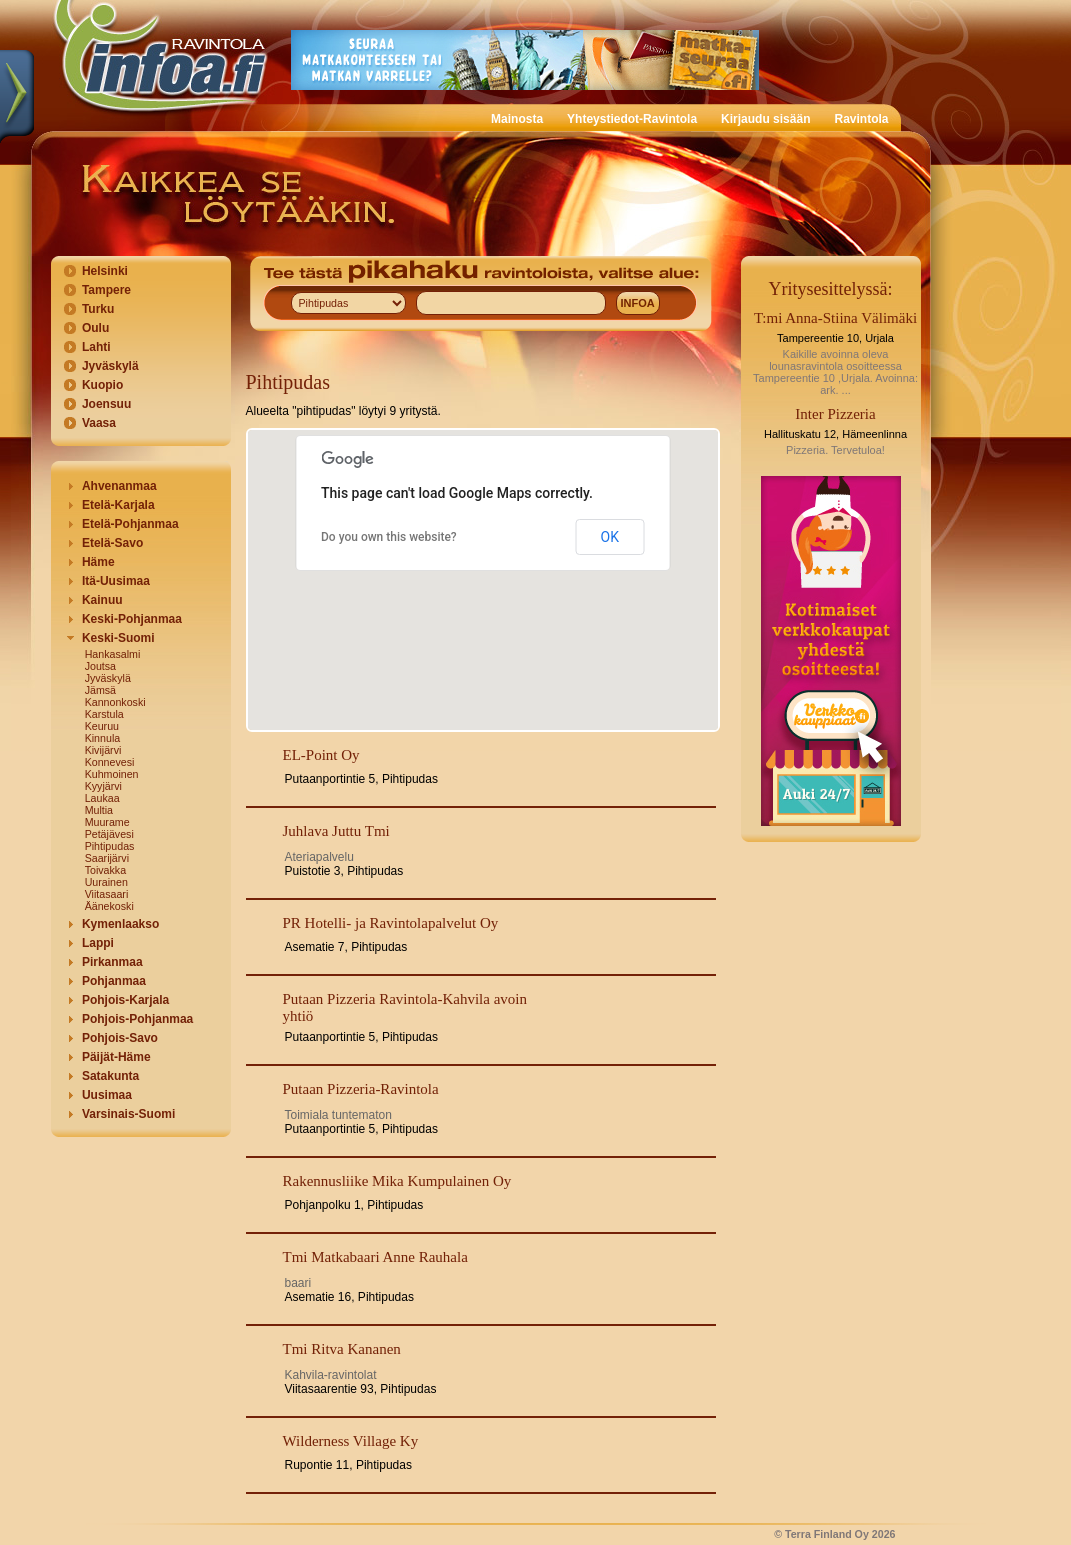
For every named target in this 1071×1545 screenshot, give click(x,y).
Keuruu (102, 726)
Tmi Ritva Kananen (342, 1349)
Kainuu (102, 600)
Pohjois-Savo (120, 1038)
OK (610, 537)
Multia (99, 810)
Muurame (107, 822)
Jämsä (100, 690)
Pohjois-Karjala (125, 1000)
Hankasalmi (113, 654)
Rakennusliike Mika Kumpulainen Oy (397, 1181)
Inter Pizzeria (835, 414)
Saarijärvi (107, 858)
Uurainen (106, 882)
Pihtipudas (110, 846)
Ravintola (861, 119)
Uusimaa (107, 1095)
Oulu (95, 328)
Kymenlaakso (120, 924)
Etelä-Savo (112, 543)
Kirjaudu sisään (765, 119)
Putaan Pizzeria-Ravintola (361, 1089)
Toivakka (105, 870)
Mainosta (517, 119)
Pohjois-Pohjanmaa (137, 1019)
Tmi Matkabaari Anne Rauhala (375, 1257)
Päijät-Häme (116, 1057)
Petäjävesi (109, 834)
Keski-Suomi (118, 638)
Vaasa (99, 423)
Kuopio (102, 385)
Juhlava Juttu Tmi (336, 831)
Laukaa (102, 798)
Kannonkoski (115, 702)
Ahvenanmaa (119, 486)
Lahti (96, 347)
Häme (98, 562)
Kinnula (103, 738)
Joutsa (100, 666)
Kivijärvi (103, 750)
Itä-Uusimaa (116, 581)
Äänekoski (109, 906)
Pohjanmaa (114, 981)
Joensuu (106, 404)
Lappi (98, 943)
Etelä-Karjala (118, 505)
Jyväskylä (110, 366)
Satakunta (110, 1076)
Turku (98, 309)
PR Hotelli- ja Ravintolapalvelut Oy (391, 923)
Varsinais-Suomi (128, 1114)
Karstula (104, 714)
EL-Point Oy (321, 755)
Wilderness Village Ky (351, 1441)
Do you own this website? (389, 537)
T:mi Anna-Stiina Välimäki (835, 318)
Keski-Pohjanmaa (132, 619)
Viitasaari (107, 894)
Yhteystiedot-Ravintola (632, 119)
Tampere (106, 290)
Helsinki (105, 271)
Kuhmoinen (112, 774)
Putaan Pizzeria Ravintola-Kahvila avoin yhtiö (405, 1007)
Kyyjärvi (103, 786)
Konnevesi (110, 762)
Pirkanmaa (112, 962)
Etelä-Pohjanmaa (130, 524)
